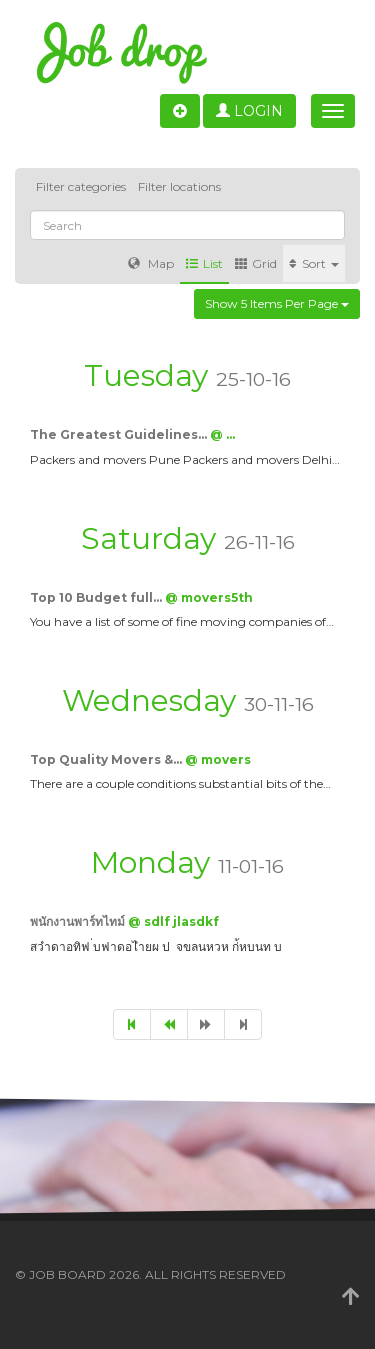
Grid (256, 263)
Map (151, 263)
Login (249, 111)
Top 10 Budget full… (97, 597)
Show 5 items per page (277, 303)
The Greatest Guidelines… (120, 434)
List (204, 263)
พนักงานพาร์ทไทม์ (79, 921)
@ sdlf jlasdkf (173, 921)
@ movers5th (209, 597)
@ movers (218, 759)
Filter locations (179, 186)
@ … (222, 434)
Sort (314, 263)
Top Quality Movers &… (107, 759)
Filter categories (81, 186)
